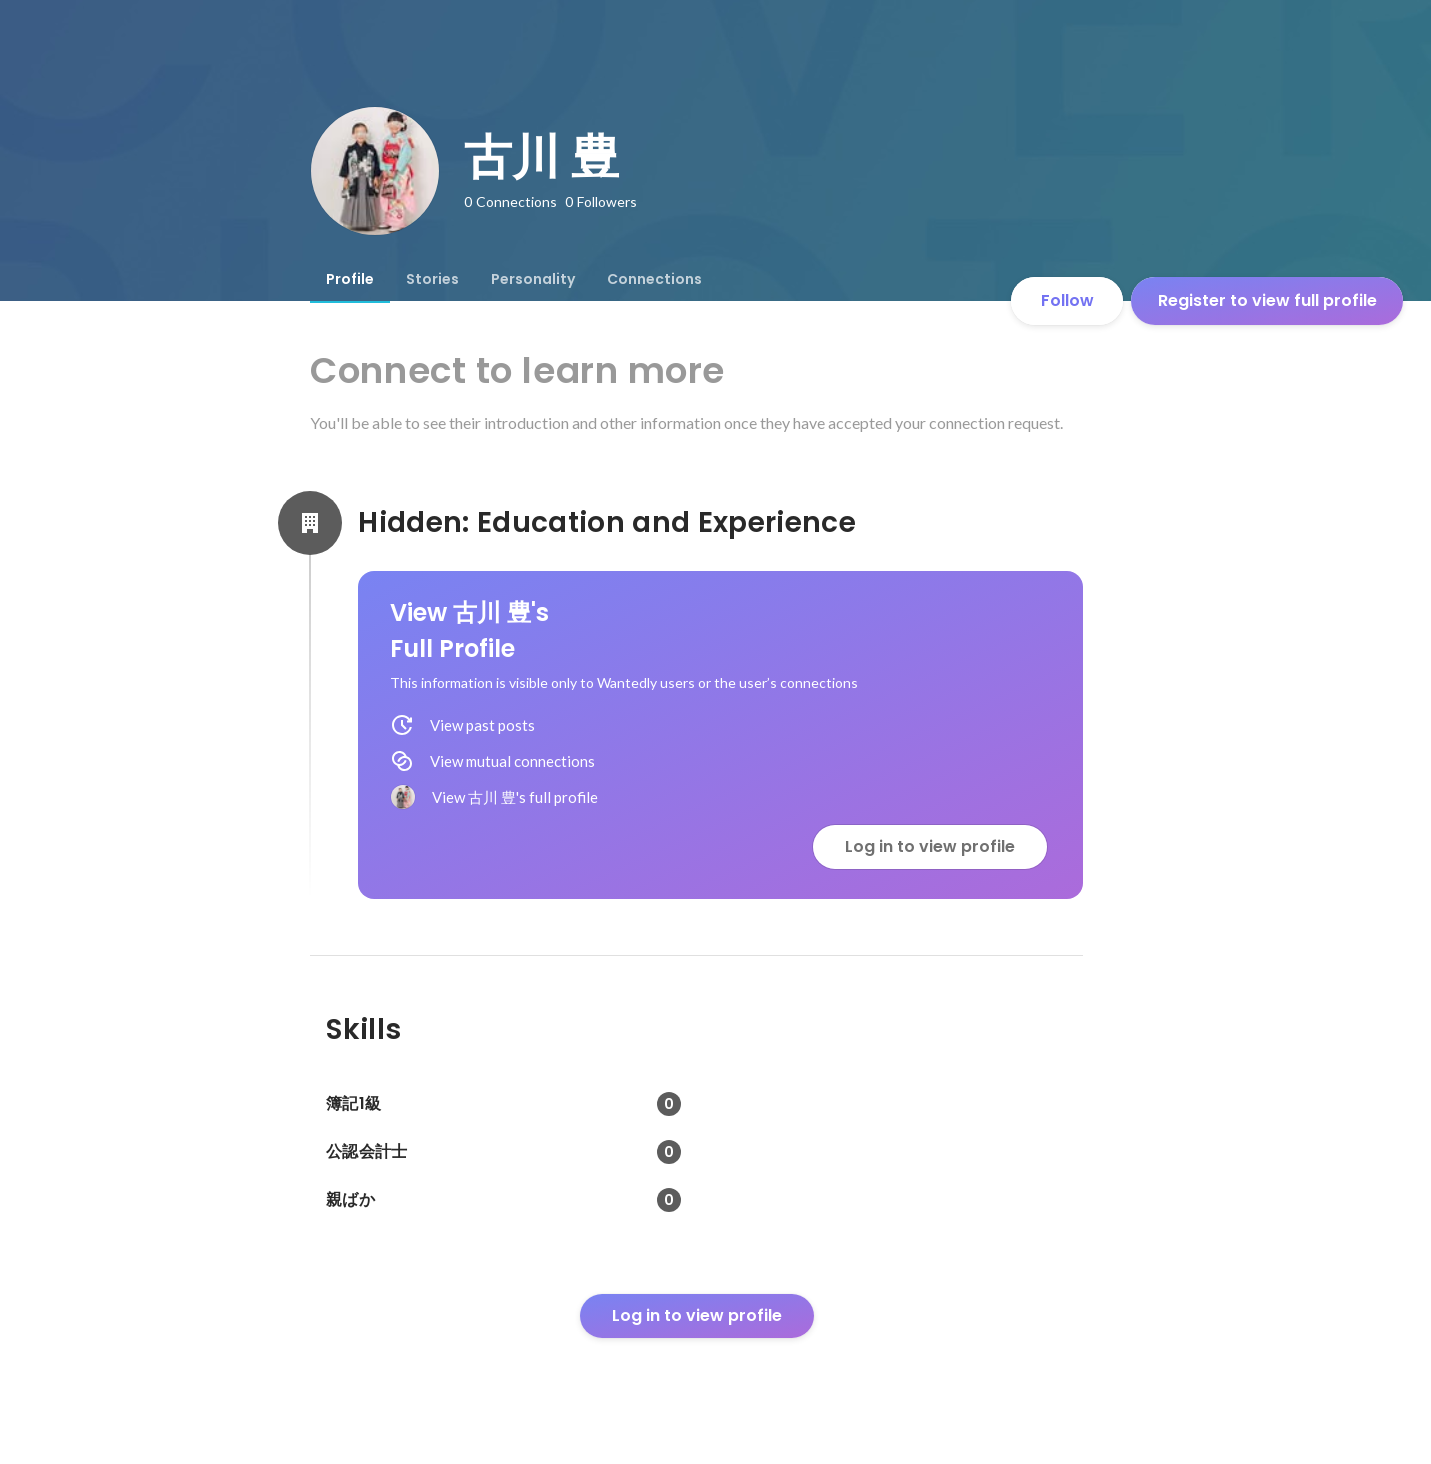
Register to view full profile (1267, 300)
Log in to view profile (930, 846)
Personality (533, 279)
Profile (350, 279)
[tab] (350, 279)
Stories (432, 279)
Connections (654, 279)
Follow (1067, 300)
